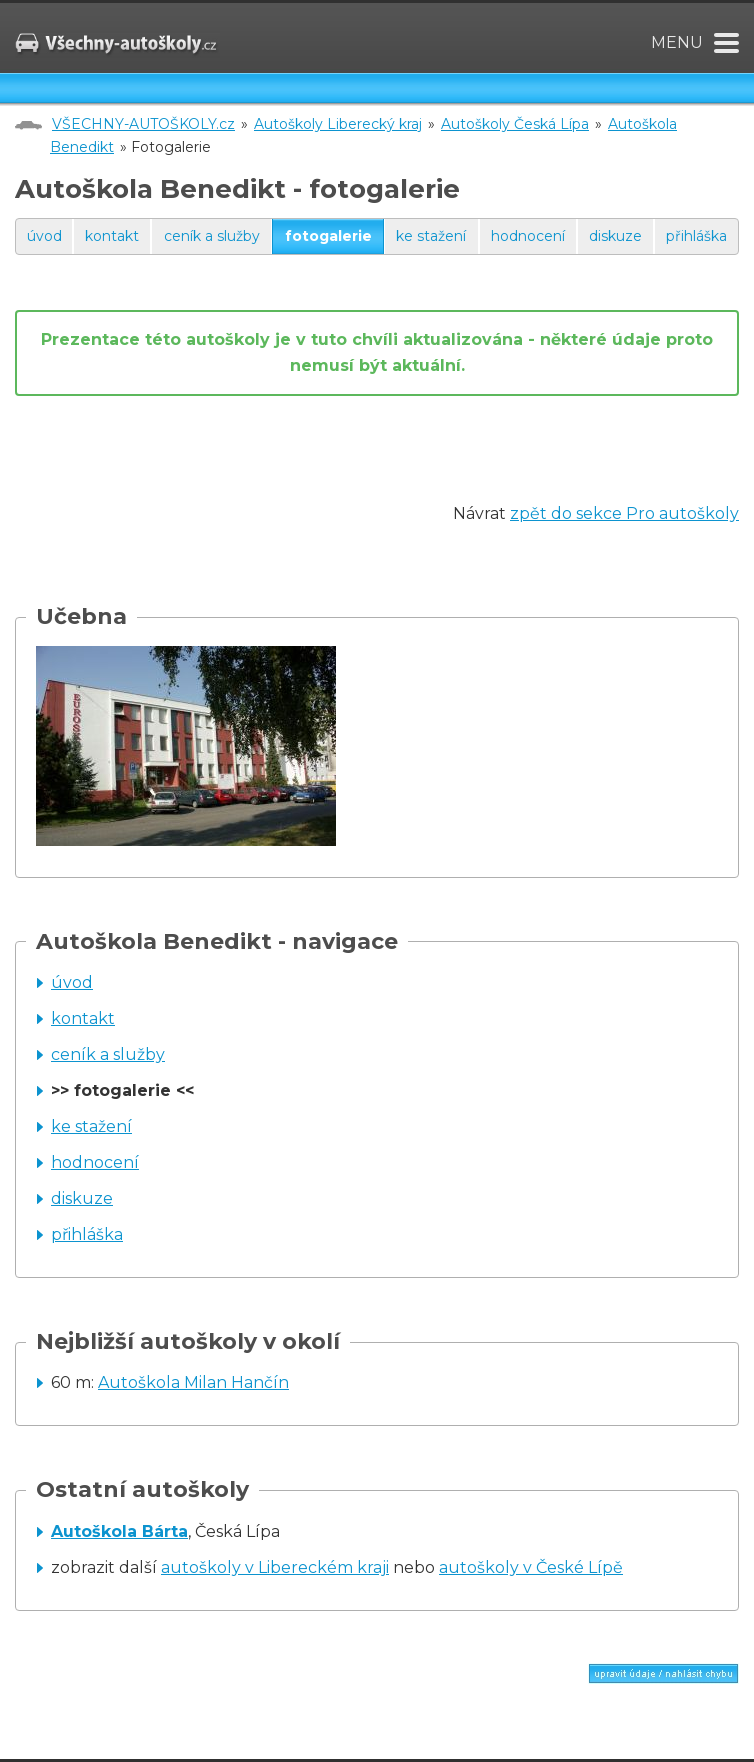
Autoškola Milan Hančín (193, 1382)
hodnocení (528, 236)
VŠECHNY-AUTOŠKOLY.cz (143, 124)
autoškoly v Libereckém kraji (275, 1567)
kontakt (112, 236)
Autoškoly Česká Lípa (515, 124)
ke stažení (431, 236)
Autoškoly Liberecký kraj (338, 124)
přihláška (696, 236)
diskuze (615, 236)
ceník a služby (212, 236)
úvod (44, 236)
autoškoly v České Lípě (531, 1567)
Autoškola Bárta (119, 1531)
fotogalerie (328, 236)
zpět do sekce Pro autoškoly (624, 513)
